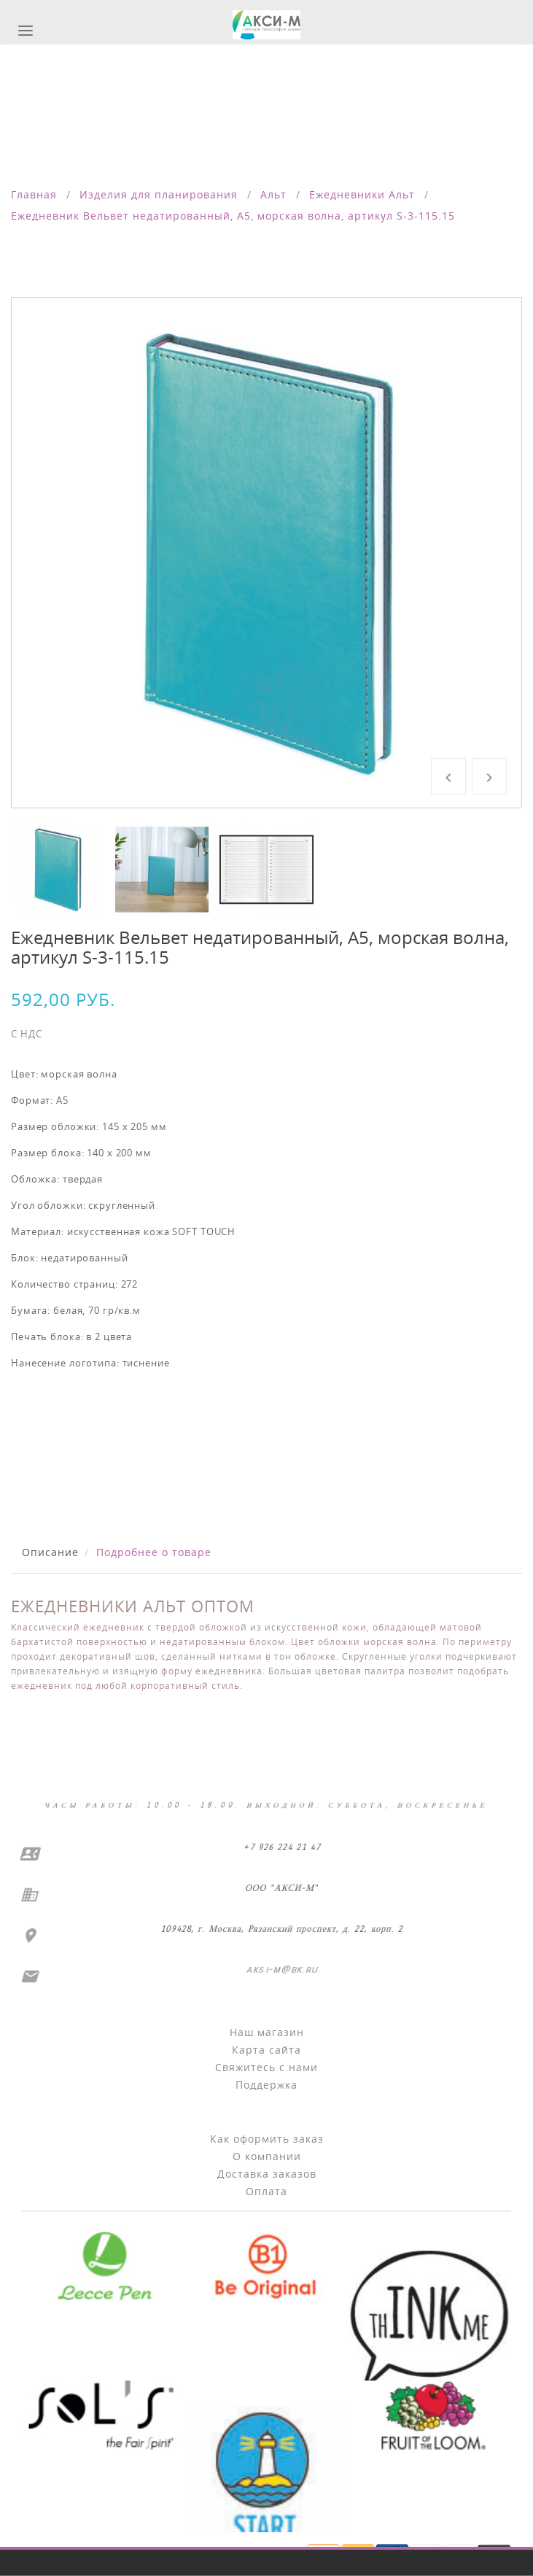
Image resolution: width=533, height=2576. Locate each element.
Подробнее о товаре (153, 1552)
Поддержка (266, 2085)
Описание (50, 1552)
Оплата (266, 2191)
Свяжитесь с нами (266, 2067)
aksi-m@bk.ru (278, 1969)
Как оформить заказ (267, 2139)
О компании (267, 2156)
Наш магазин (267, 2032)
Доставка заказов (266, 2174)
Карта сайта (266, 2050)
